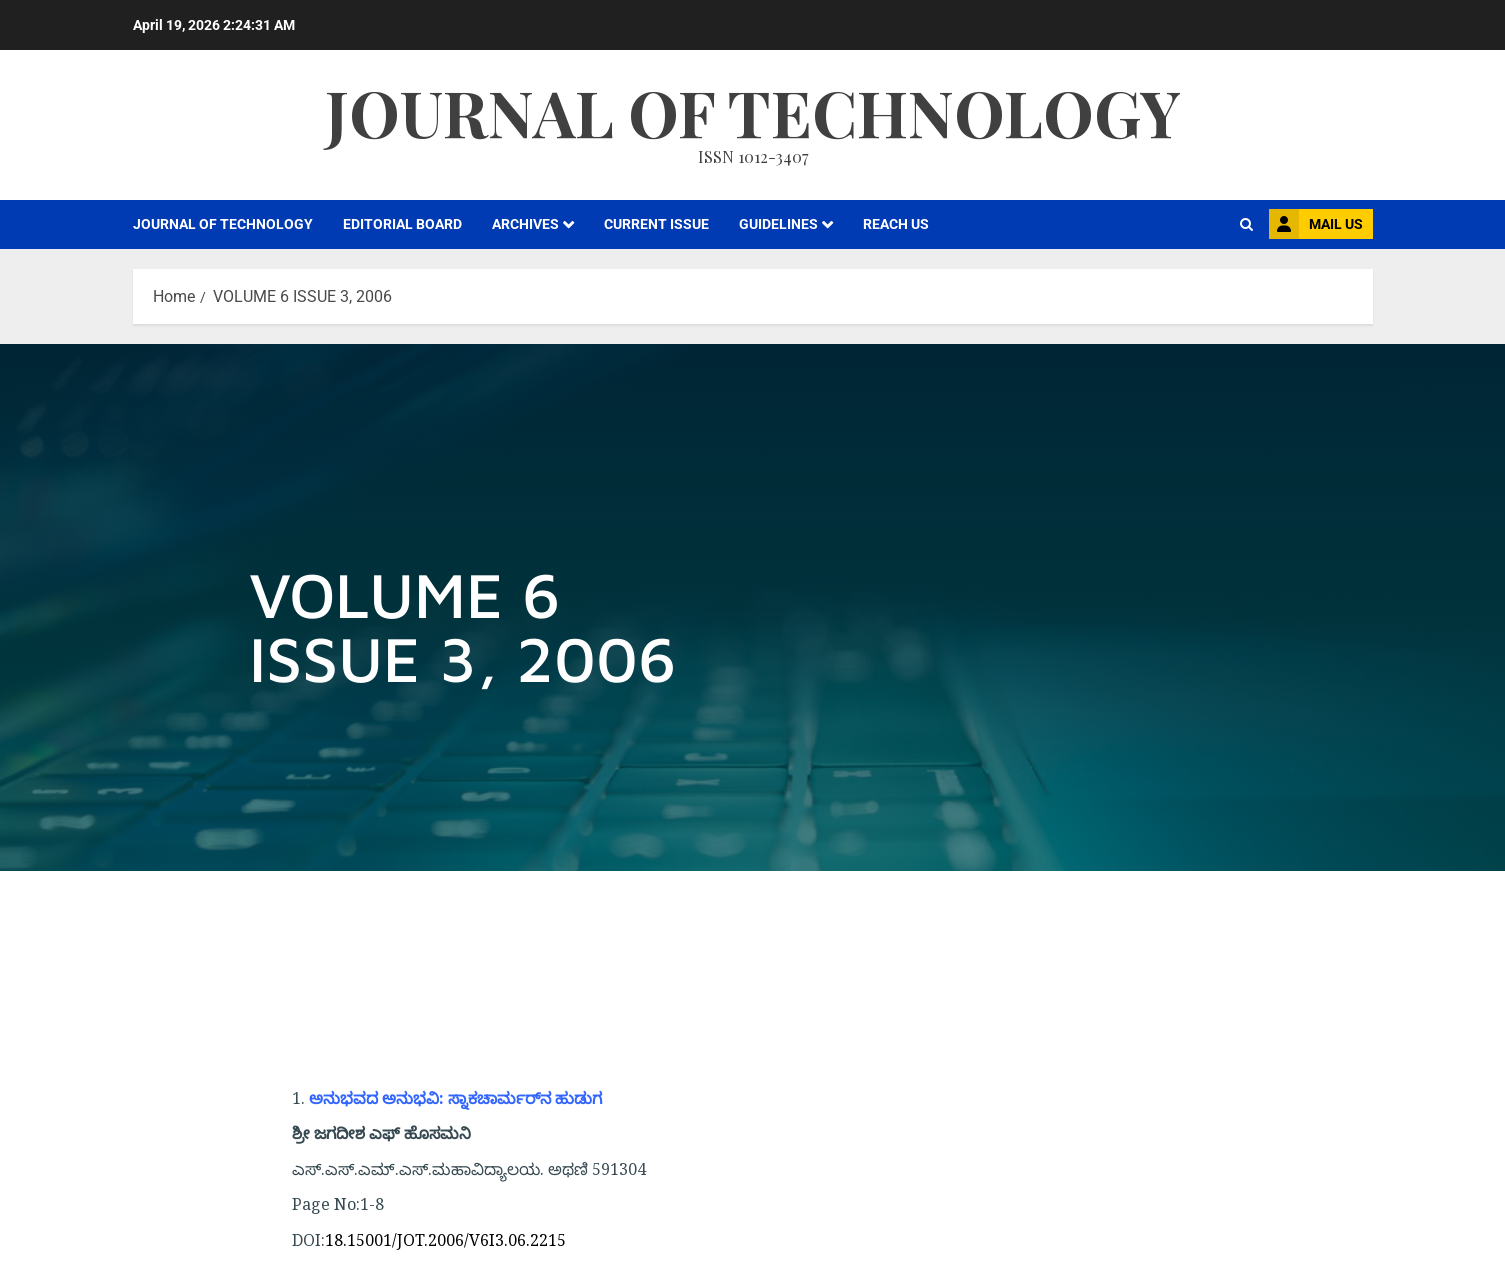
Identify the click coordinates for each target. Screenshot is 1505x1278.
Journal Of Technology (753, 111)
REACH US (896, 224)
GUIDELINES (778, 224)
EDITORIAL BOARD (402, 224)
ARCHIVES (525, 224)
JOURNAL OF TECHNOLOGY (223, 224)
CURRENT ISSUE (656, 224)
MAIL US (1316, 224)
